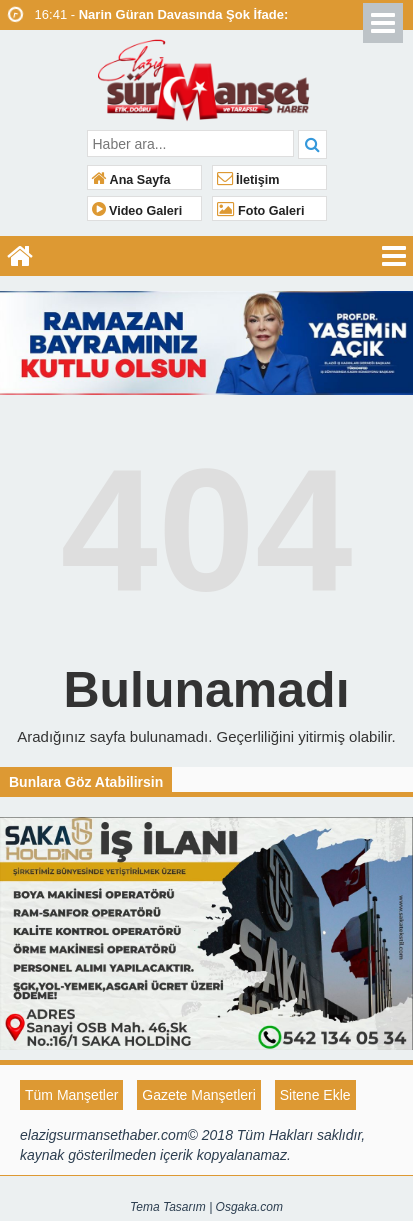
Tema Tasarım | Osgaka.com (206, 1207)
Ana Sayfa (131, 180)
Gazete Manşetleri (199, 1095)
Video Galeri (137, 211)
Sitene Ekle (315, 1095)
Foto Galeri (261, 211)
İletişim (248, 180)
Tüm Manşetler (71, 1095)
